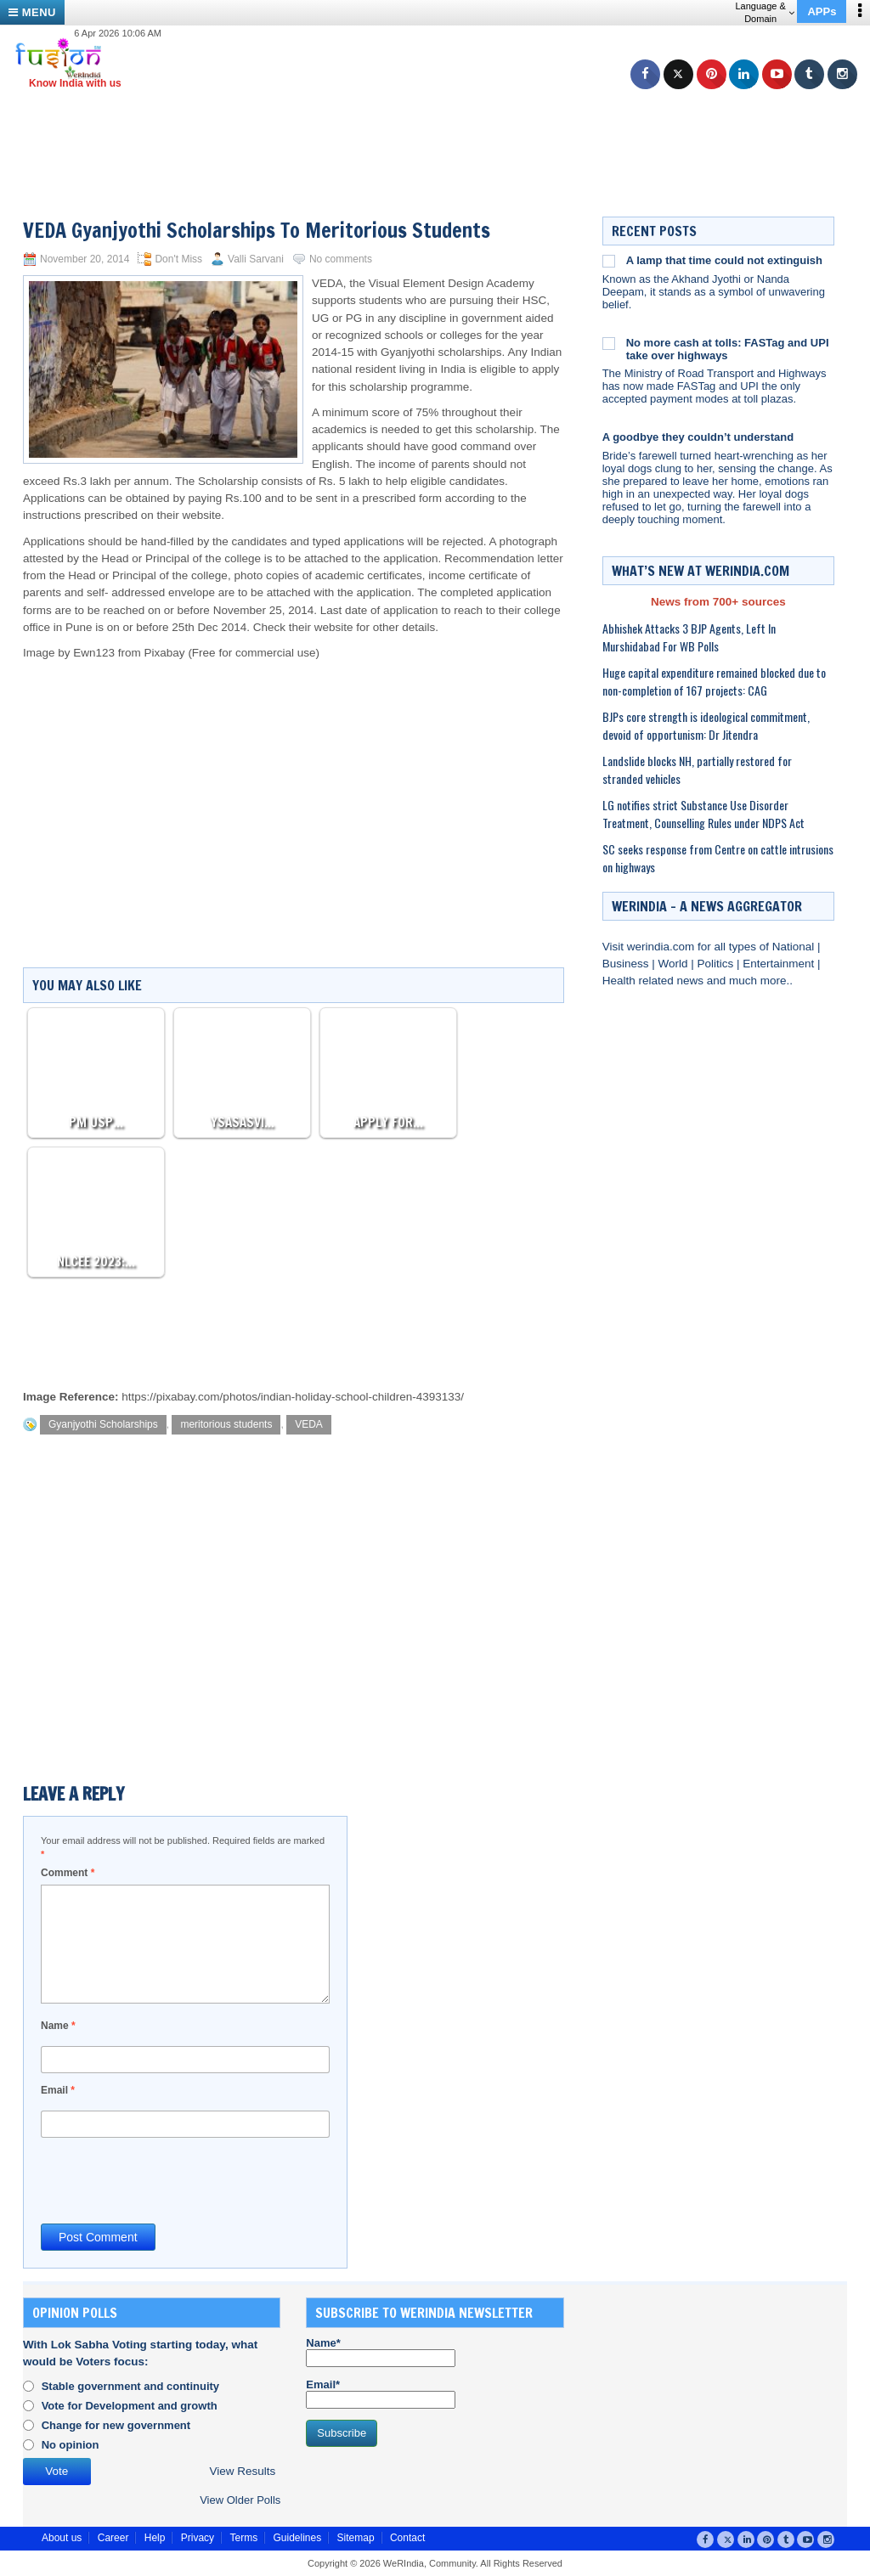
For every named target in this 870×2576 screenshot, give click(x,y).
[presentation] (170, 2179)
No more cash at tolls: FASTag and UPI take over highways (727, 349)
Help (155, 2538)
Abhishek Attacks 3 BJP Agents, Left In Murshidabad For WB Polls (689, 637)
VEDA (309, 1424)
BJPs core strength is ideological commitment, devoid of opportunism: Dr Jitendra (706, 725)
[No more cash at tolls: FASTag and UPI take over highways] (608, 343)
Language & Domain (764, 12)
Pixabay (164, 652)
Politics (717, 963)
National (794, 946)
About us (62, 2538)
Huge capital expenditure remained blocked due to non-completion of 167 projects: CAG (714, 681)
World (674, 963)
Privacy (197, 2538)
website (333, 627)
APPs (821, 11)
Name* (380, 2351)
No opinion (70, 2444)
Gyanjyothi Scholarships (103, 1424)
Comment (67, 1873)
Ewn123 (94, 652)
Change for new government (116, 2425)
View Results (242, 2471)
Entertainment (780, 963)
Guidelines (297, 2538)
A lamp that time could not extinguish (724, 260)
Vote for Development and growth (130, 2405)
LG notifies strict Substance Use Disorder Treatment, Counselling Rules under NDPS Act (703, 813)
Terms (243, 2538)
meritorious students (226, 1424)
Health (620, 980)
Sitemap (356, 2538)
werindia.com (662, 946)
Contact (407, 2538)
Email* (380, 2393)
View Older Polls (240, 2500)
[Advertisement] (442, 131)
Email (58, 2090)
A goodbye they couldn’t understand (698, 437)
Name (58, 2026)
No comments (340, 259)
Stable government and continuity (130, 2386)
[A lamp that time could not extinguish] (608, 261)
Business (627, 963)
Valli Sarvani (256, 259)
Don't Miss (178, 259)
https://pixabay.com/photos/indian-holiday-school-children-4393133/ (292, 1396)
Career (113, 2538)
